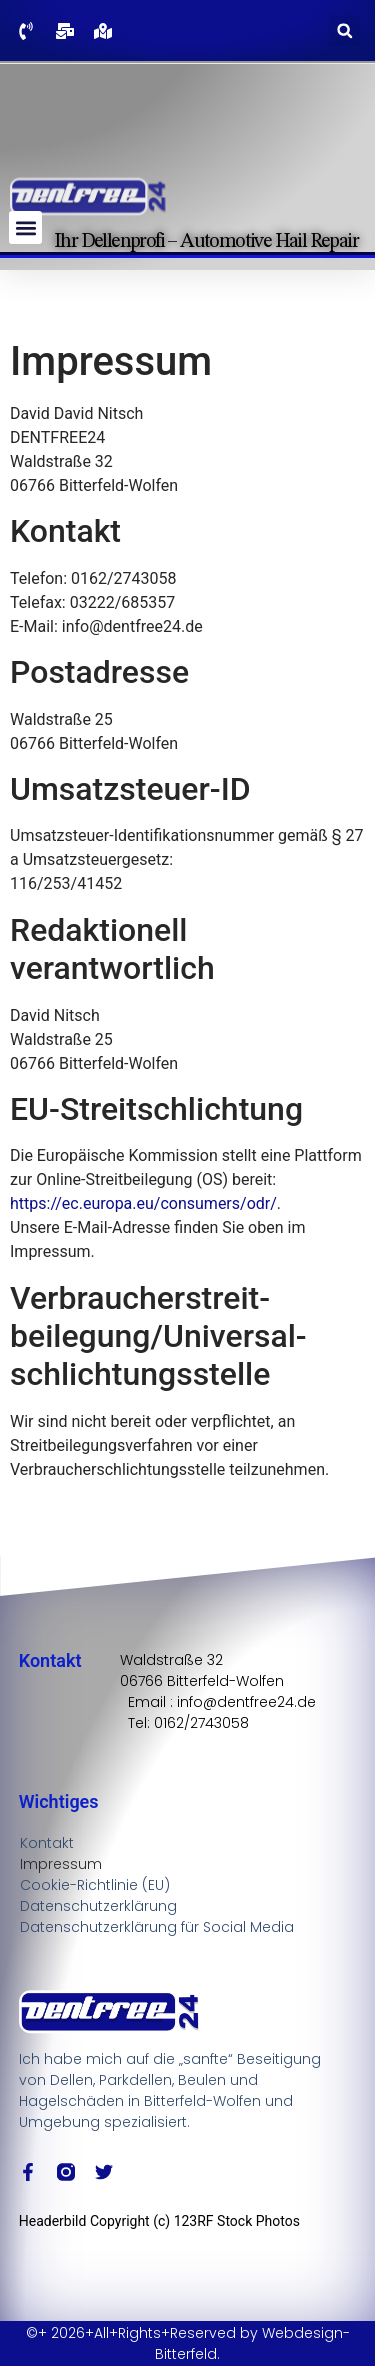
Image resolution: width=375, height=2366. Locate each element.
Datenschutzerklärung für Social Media (157, 1927)
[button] (344, 30)
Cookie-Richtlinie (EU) (95, 1885)
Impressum (61, 1864)
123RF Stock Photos (237, 2221)
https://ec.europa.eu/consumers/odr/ (143, 1203)
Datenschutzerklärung (98, 1906)
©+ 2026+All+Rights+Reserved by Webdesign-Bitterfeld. (188, 2343)
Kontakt (47, 1843)
